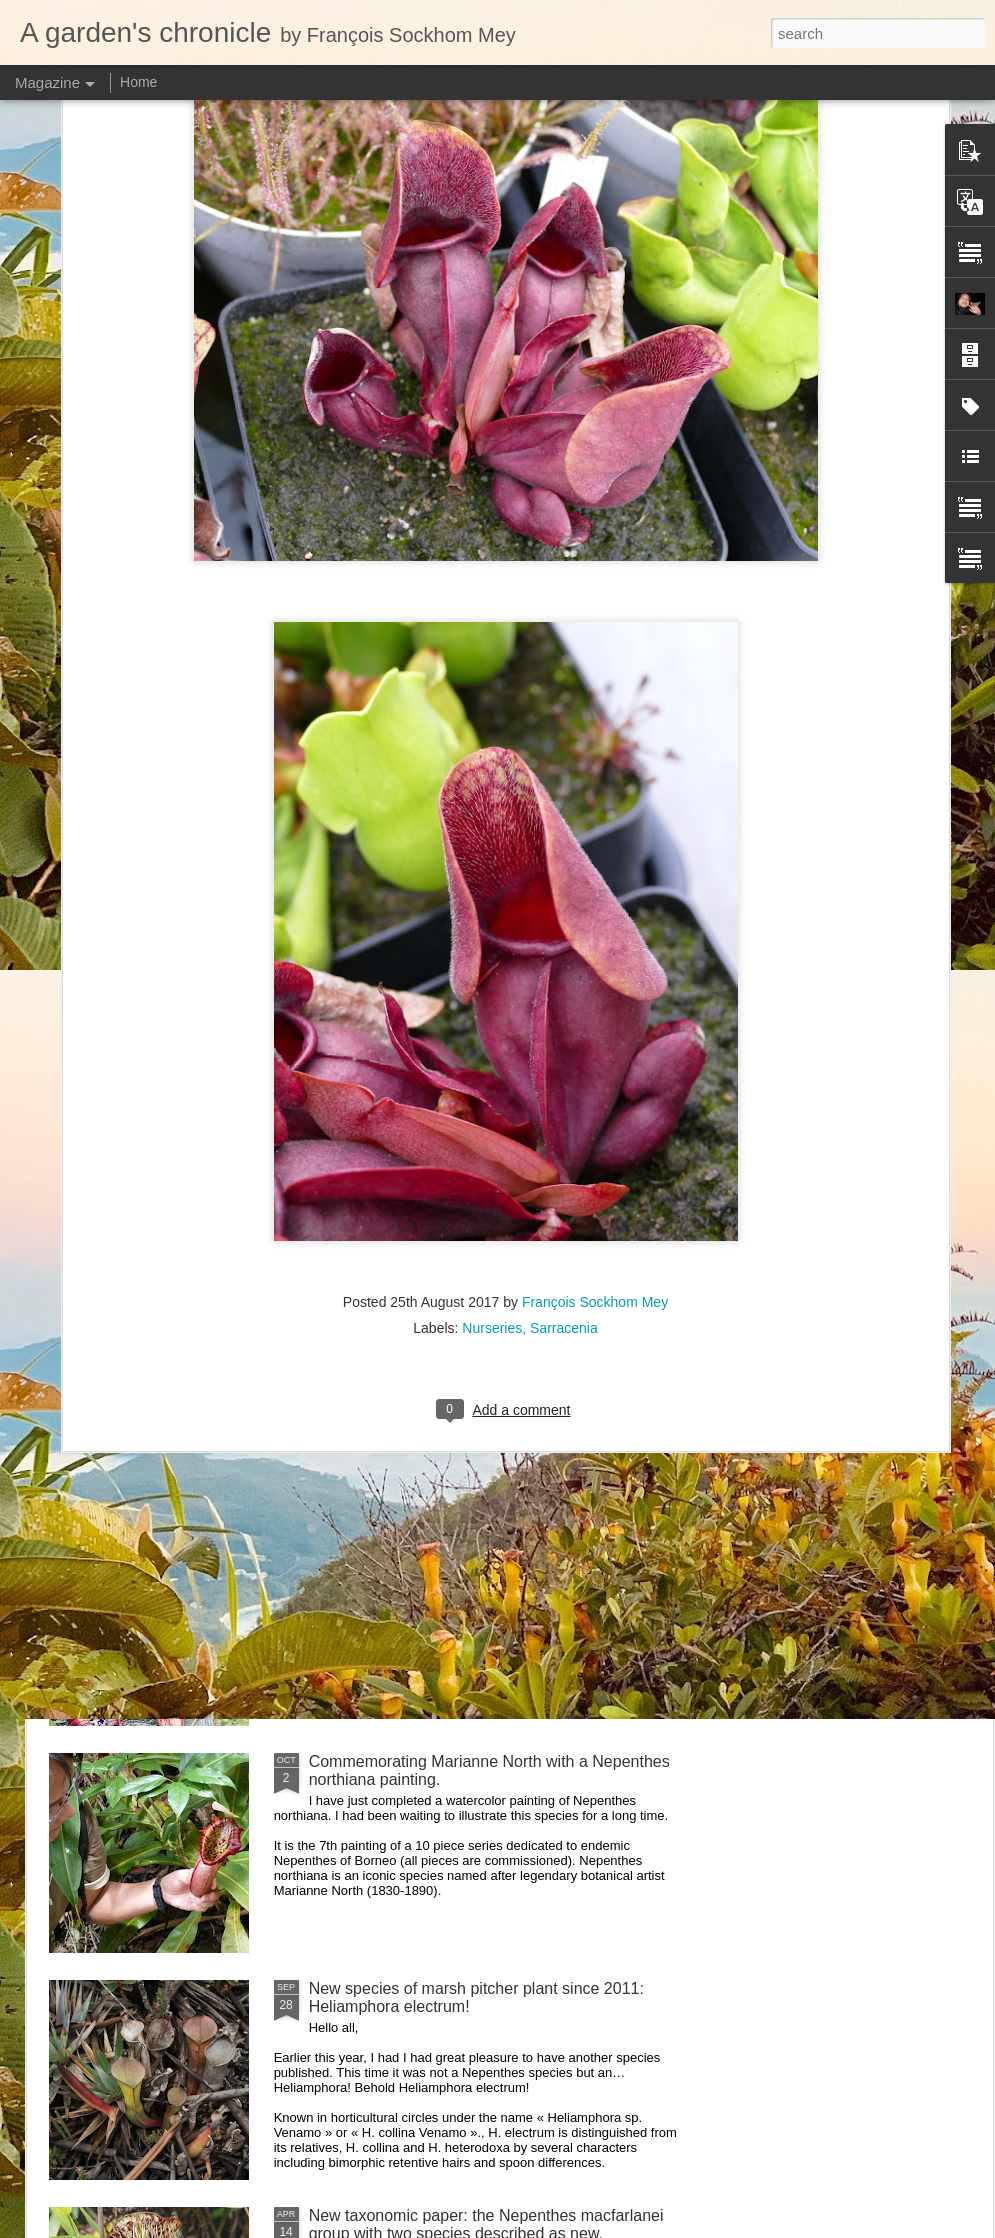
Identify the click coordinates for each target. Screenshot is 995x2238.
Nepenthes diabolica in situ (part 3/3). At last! (468, 1307)
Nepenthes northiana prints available (439, 1534)
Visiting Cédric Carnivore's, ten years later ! (462, 1080)
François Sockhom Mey (595, 978)
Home (138, 82)
